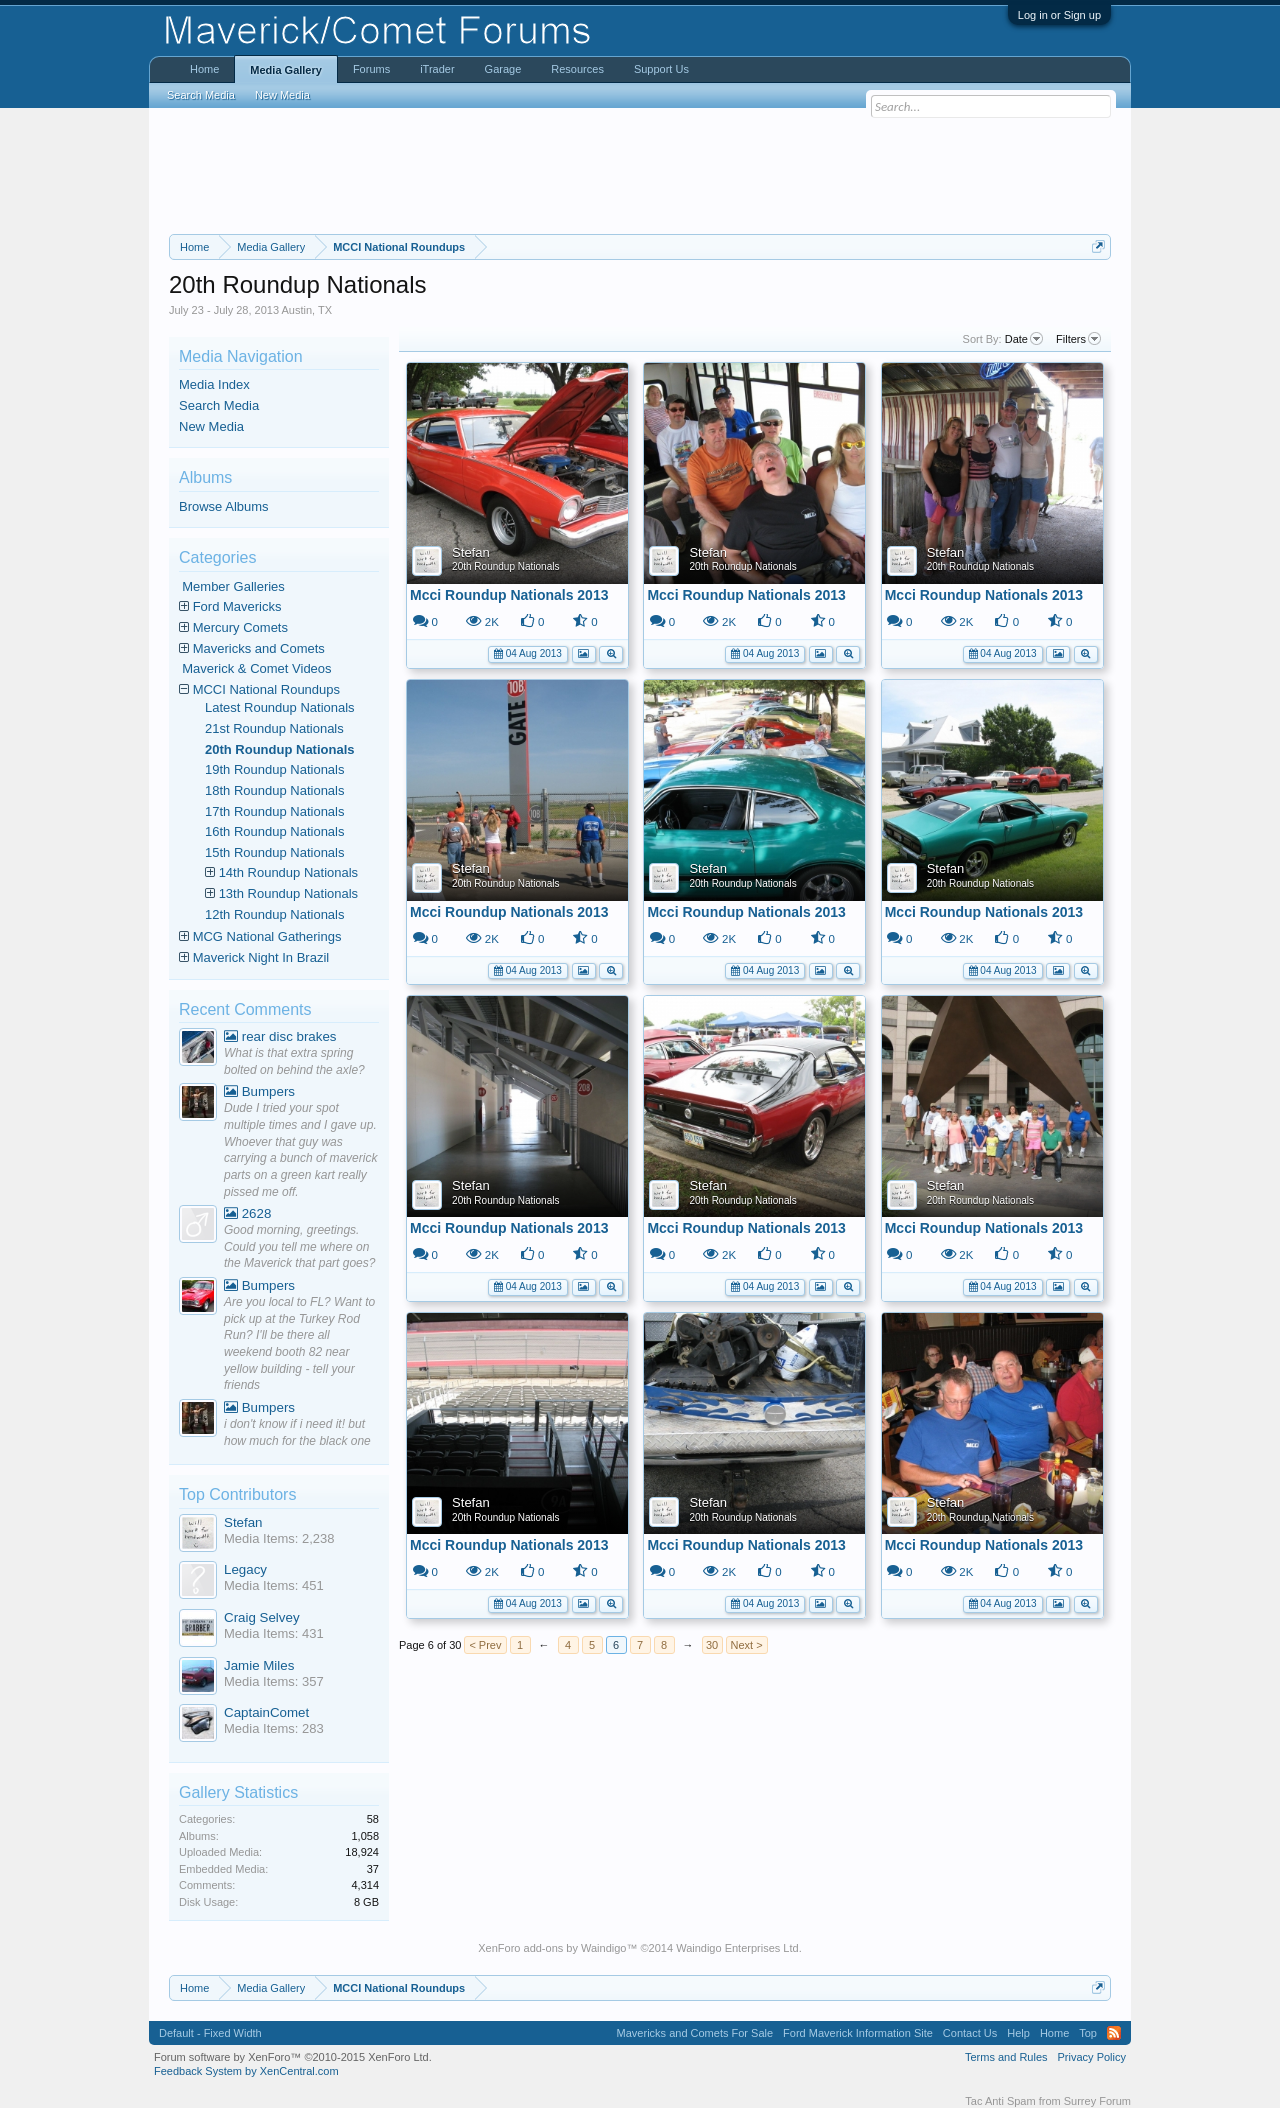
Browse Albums (224, 506)
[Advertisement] (640, 171)
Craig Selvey (262, 1617)
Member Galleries (233, 586)
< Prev (485, 1645)
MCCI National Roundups (266, 689)
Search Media (219, 405)
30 (712, 1645)
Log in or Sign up (1059, 15)
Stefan (471, 552)
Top (1088, 2033)
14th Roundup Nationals (289, 872)
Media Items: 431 (274, 1633)
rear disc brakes (280, 1036)
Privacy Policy (1092, 2057)
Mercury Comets (240, 627)
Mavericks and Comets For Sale (695, 2033)
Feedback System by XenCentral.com (246, 2071)
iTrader (437, 69)
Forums (371, 69)
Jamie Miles (259, 1665)
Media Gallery (286, 70)
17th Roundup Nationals (275, 811)
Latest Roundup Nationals (280, 707)
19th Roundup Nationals (275, 769)
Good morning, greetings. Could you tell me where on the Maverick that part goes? (299, 1246)
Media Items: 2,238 (279, 1538)
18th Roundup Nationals (275, 790)
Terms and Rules (1006, 2057)
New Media (211, 426)
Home (204, 69)
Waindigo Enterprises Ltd (737, 1948)
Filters (1078, 339)
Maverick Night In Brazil (261, 957)
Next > (747, 1645)
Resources (577, 69)
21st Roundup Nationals (274, 728)
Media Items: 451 (274, 1585)
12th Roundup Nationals (275, 914)
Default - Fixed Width (210, 2033)
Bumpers (259, 1091)
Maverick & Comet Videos (256, 668)
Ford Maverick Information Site (858, 2033)
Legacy (245, 1569)
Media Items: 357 (274, 1681)
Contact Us (970, 2033)
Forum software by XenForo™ (293, 2057)
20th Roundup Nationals (505, 566)
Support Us (661, 69)
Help (1018, 2033)
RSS (1114, 2033)
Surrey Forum (1097, 2101)
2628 (247, 1213)
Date (1024, 339)
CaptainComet (266, 1712)
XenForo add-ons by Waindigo (552, 1948)
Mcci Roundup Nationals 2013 (509, 595)
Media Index (214, 384)
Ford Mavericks (237, 606)
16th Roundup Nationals (275, 831)
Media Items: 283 (274, 1728)
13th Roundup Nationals (289, 893)
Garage (503, 69)
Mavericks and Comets (259, 648)
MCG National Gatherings (267, 936)
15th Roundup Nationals (275, 852)
